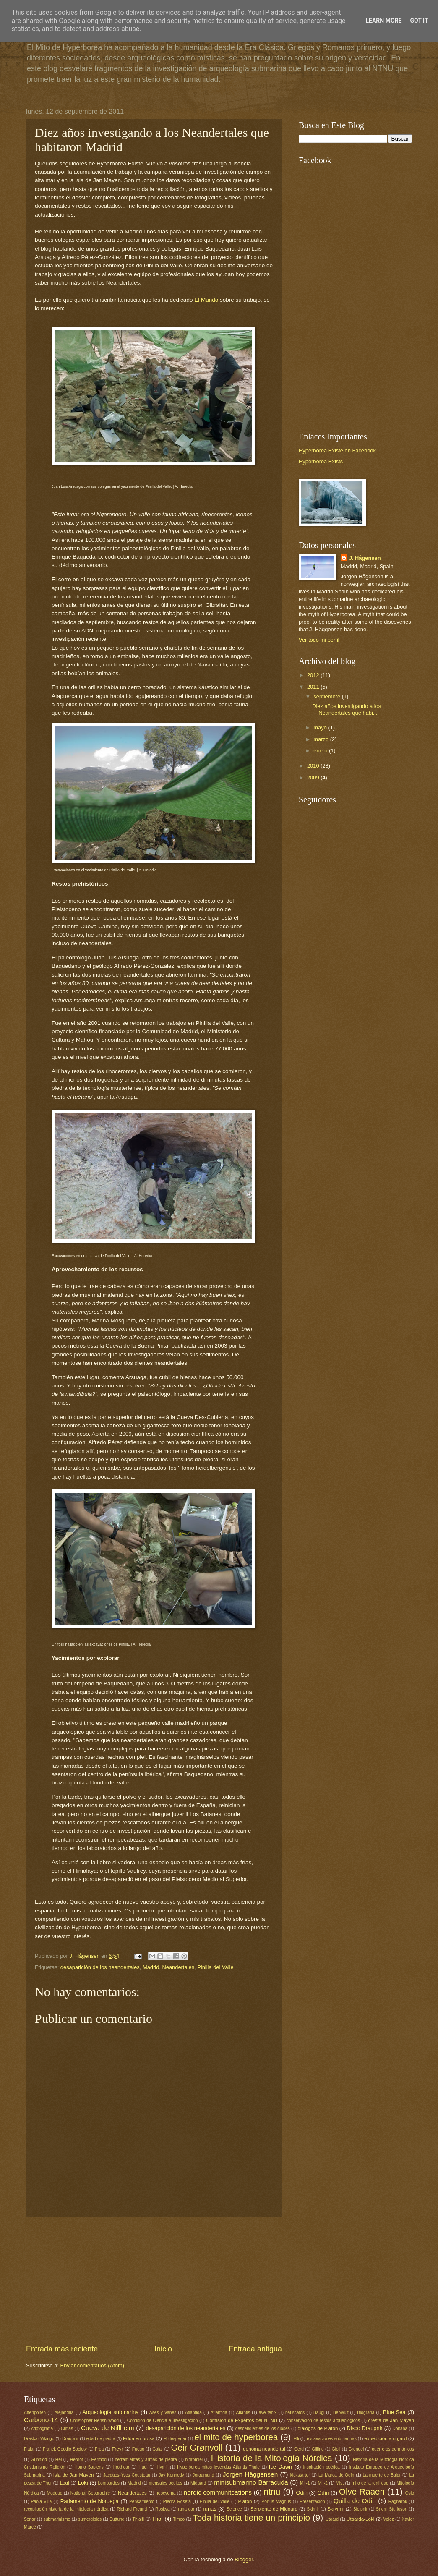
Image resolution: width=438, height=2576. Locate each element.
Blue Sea (394, 2412)
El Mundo (206, 300)
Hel (58, 2459)
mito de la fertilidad (370, 2483)
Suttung (117, 2519)
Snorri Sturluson (391, 2509)
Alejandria (64, 2412)
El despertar (175, 2438)
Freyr (117, 2448)
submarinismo (56, 2519)
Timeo (179, 2519)
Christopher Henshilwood (94, 2420)
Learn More (383, 20)
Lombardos (109, 2483)
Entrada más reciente (62, 2349)
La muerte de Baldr (382, 2475)
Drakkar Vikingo (39, 2438)
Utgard (332, 2519)
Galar (157, 2449)
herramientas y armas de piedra (146, 2459)
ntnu (271, 2491)
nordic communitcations (218, 2492)
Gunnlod (39, 2459)
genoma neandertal (264, 2448)
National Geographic (90, 2493)
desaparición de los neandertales (100, 1967)
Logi (64, 2482)
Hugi (142, 2467)
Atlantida (193, 2412)
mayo (320, 727)
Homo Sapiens (88, 2467)
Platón (245, 2501)
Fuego (138, 2449)
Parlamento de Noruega (89, 2501)
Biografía (365, 2412)
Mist (340, 2483)
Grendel (356, 2449)
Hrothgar (120, 2467)
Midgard (198, 2483)
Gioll (336, 2449)
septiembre (327, 696)
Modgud (54, 2493)
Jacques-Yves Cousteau (126, 2475)
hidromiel (194, 2459)
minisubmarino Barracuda (251, 2482)
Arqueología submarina (110, 2412)
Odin (302, 2493)
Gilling (318, 2449)
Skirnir (313, 2509)
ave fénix (267, 2412)
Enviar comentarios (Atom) (92, 2365)
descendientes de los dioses (262, 2428)
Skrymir (335, 2508)
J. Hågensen (85, 1956)
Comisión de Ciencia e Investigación (162, 2420)
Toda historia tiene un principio (251, 2517)
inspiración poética (321, 2467)
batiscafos (295, 2412)
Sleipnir (360, 2509)
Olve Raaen (362, 2491)
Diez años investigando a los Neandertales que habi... (346, 709)
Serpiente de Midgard (273, 2508)
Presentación (312, 2501)
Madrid (151, 1967)
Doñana (399, 2428)
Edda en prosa (138, 2438)
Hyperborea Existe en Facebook (337, 450)
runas (209, 2508)
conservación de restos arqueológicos (323, 2420)
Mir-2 (323, 2483)
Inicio (163, 2349)
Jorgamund (203, 2475)
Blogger (244, 2559)
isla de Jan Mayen (73, 2474)
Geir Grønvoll (197, 2447)
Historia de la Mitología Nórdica (271, 2458)
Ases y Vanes (163, 2412)
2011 (314, 687)
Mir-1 (305, 2483)
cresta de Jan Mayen (391, 2420)
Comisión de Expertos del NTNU (241, 2420)
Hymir (162, 2467)
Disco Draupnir (364, 2428)
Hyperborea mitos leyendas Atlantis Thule (218, 2467)
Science (234, 2509)
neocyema (166, 2493)
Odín (323, 2493)
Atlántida (219, 2412)
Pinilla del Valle (215, 1967)
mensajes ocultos (165, 2483)
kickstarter (300, 2475)
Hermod (99, 2459)
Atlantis (243, 2412)
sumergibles (90, 2519)
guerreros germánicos (393, 2449)
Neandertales (178, 1967)
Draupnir (70, 2438)
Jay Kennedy (171, 2475)
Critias (67, 2428)
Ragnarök (397, 2501)
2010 (314, 766)
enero (321, 750)
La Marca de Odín (336, 2475)
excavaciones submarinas (332, 2438)
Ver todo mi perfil (319, 640)
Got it (419, 20)
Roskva (162, 2509)
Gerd (299, 2449)
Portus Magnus (276, 2501)
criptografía (42, 2428)
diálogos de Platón (318, 2428)
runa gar (186, 2509)
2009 (314, 777)
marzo (321, 739)
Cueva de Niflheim (107, 2427)
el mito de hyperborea (236, 2437)
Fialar (29, 2449)
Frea (99, 2449)
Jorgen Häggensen (250, 2474)
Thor (157, 2519)
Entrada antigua (255, 2349)
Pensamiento (141, 2501)
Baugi (318, 2412)
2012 (314, 675)
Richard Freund (132, 2509)
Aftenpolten (35, 2412)
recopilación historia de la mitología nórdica (66, 2509)
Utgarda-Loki (360, 2518)
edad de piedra (100, 2438)
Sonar (29, 2519)
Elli (296, 2438)
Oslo (409, 2493)
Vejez (388, 2519)
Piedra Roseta (177, 2501)
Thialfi (138, 2519)
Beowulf (341, 2412)
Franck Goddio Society (65, 2449)
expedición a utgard (385, 2438)
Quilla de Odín (355, 2500)
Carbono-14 (41, 2419)
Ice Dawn (280, 2467)
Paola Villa (41, 2501)
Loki (83, 2482)
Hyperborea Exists (321, 461)
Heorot (76, 2459)
